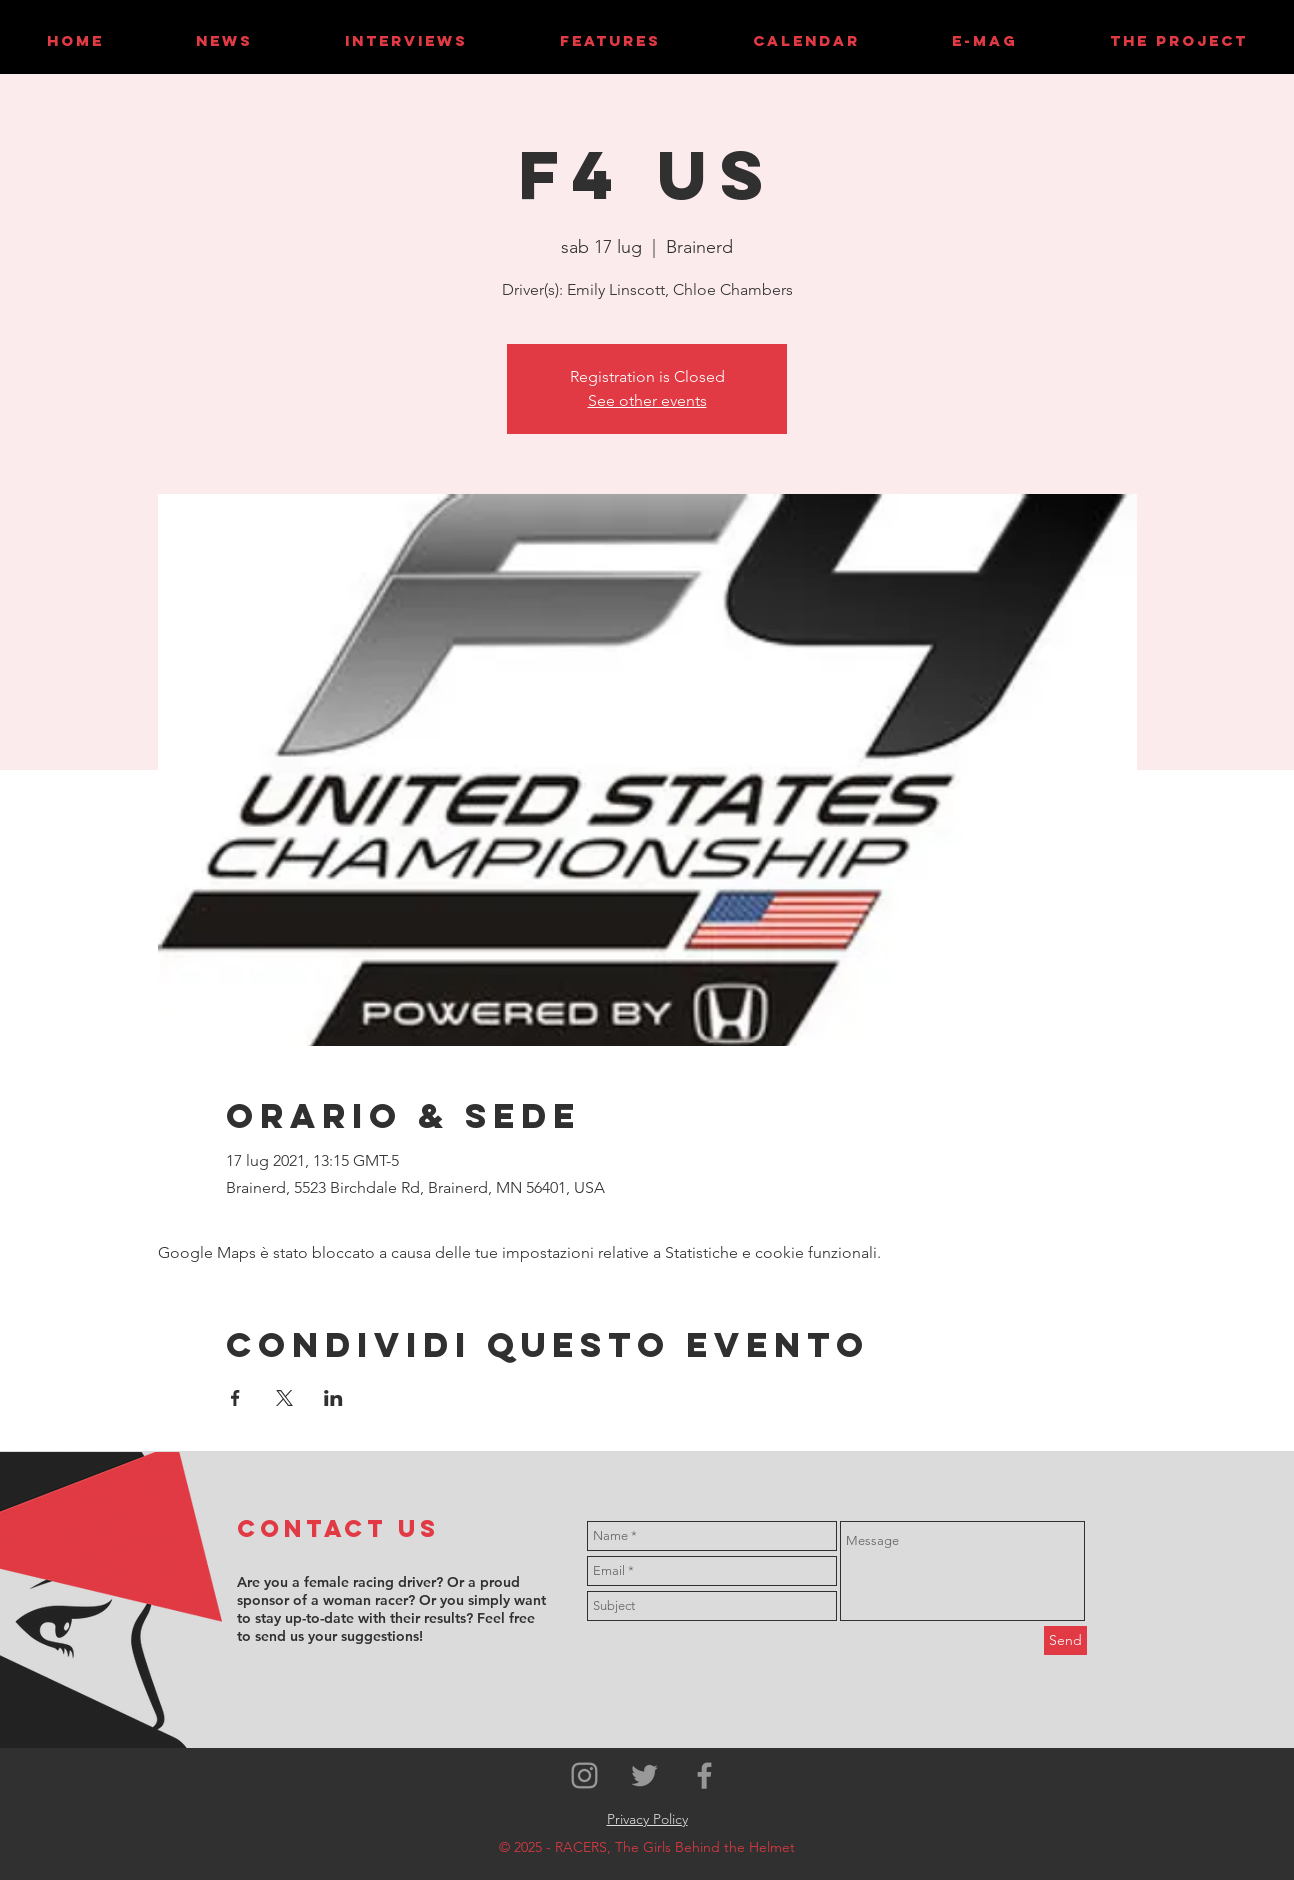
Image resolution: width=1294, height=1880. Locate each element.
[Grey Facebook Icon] (704, 1775)
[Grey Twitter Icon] (644, 1775)
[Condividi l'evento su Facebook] (235, 1398)
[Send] (1065, 1640)
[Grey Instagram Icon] (584, 1775)
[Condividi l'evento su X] (284, 1398)
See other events (647, 400)
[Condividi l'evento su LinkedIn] (333, 1398)
